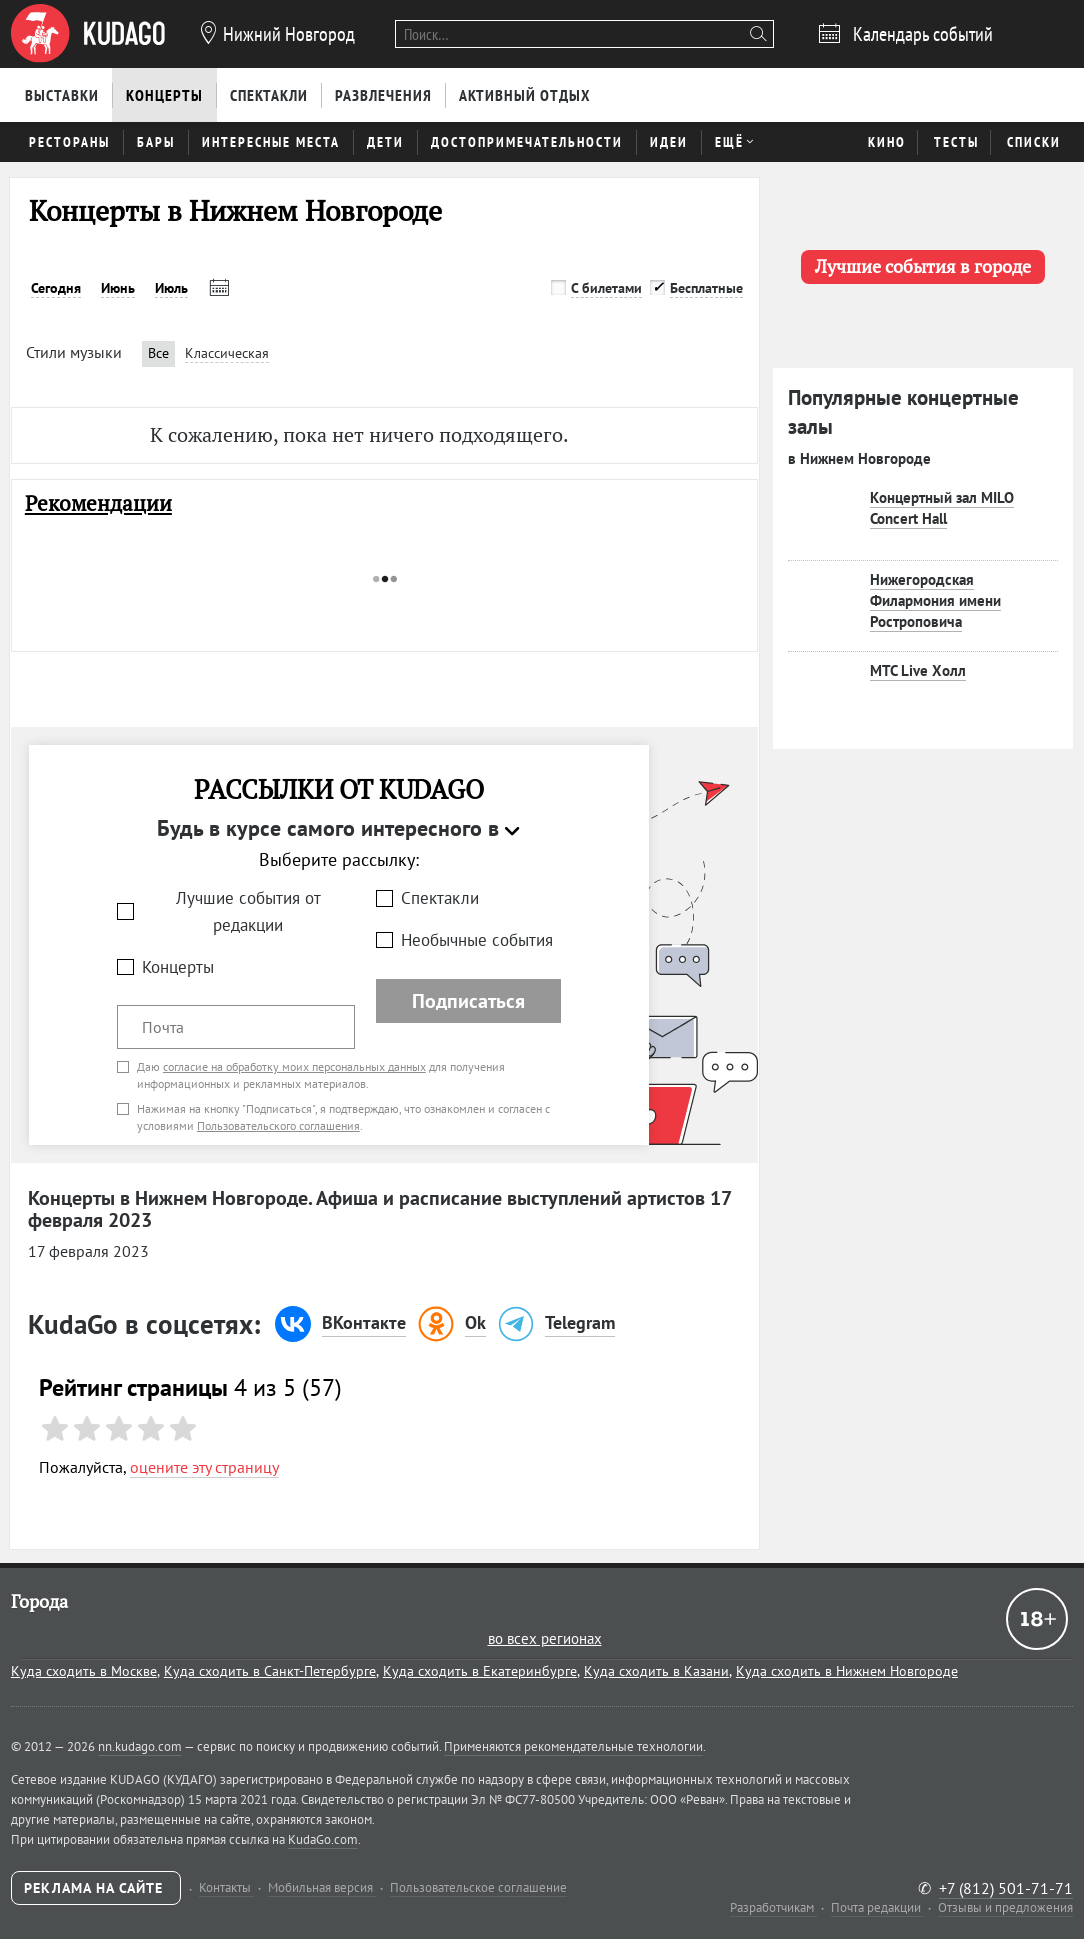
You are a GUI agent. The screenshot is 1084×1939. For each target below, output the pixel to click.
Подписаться (468, 1001)
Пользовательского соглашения (278, 1125)
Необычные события (477, 940)
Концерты (178, 967)
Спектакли (440, 898)
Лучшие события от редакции (248, 911)
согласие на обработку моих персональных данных (294, 1066)
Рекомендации (98, 503)
